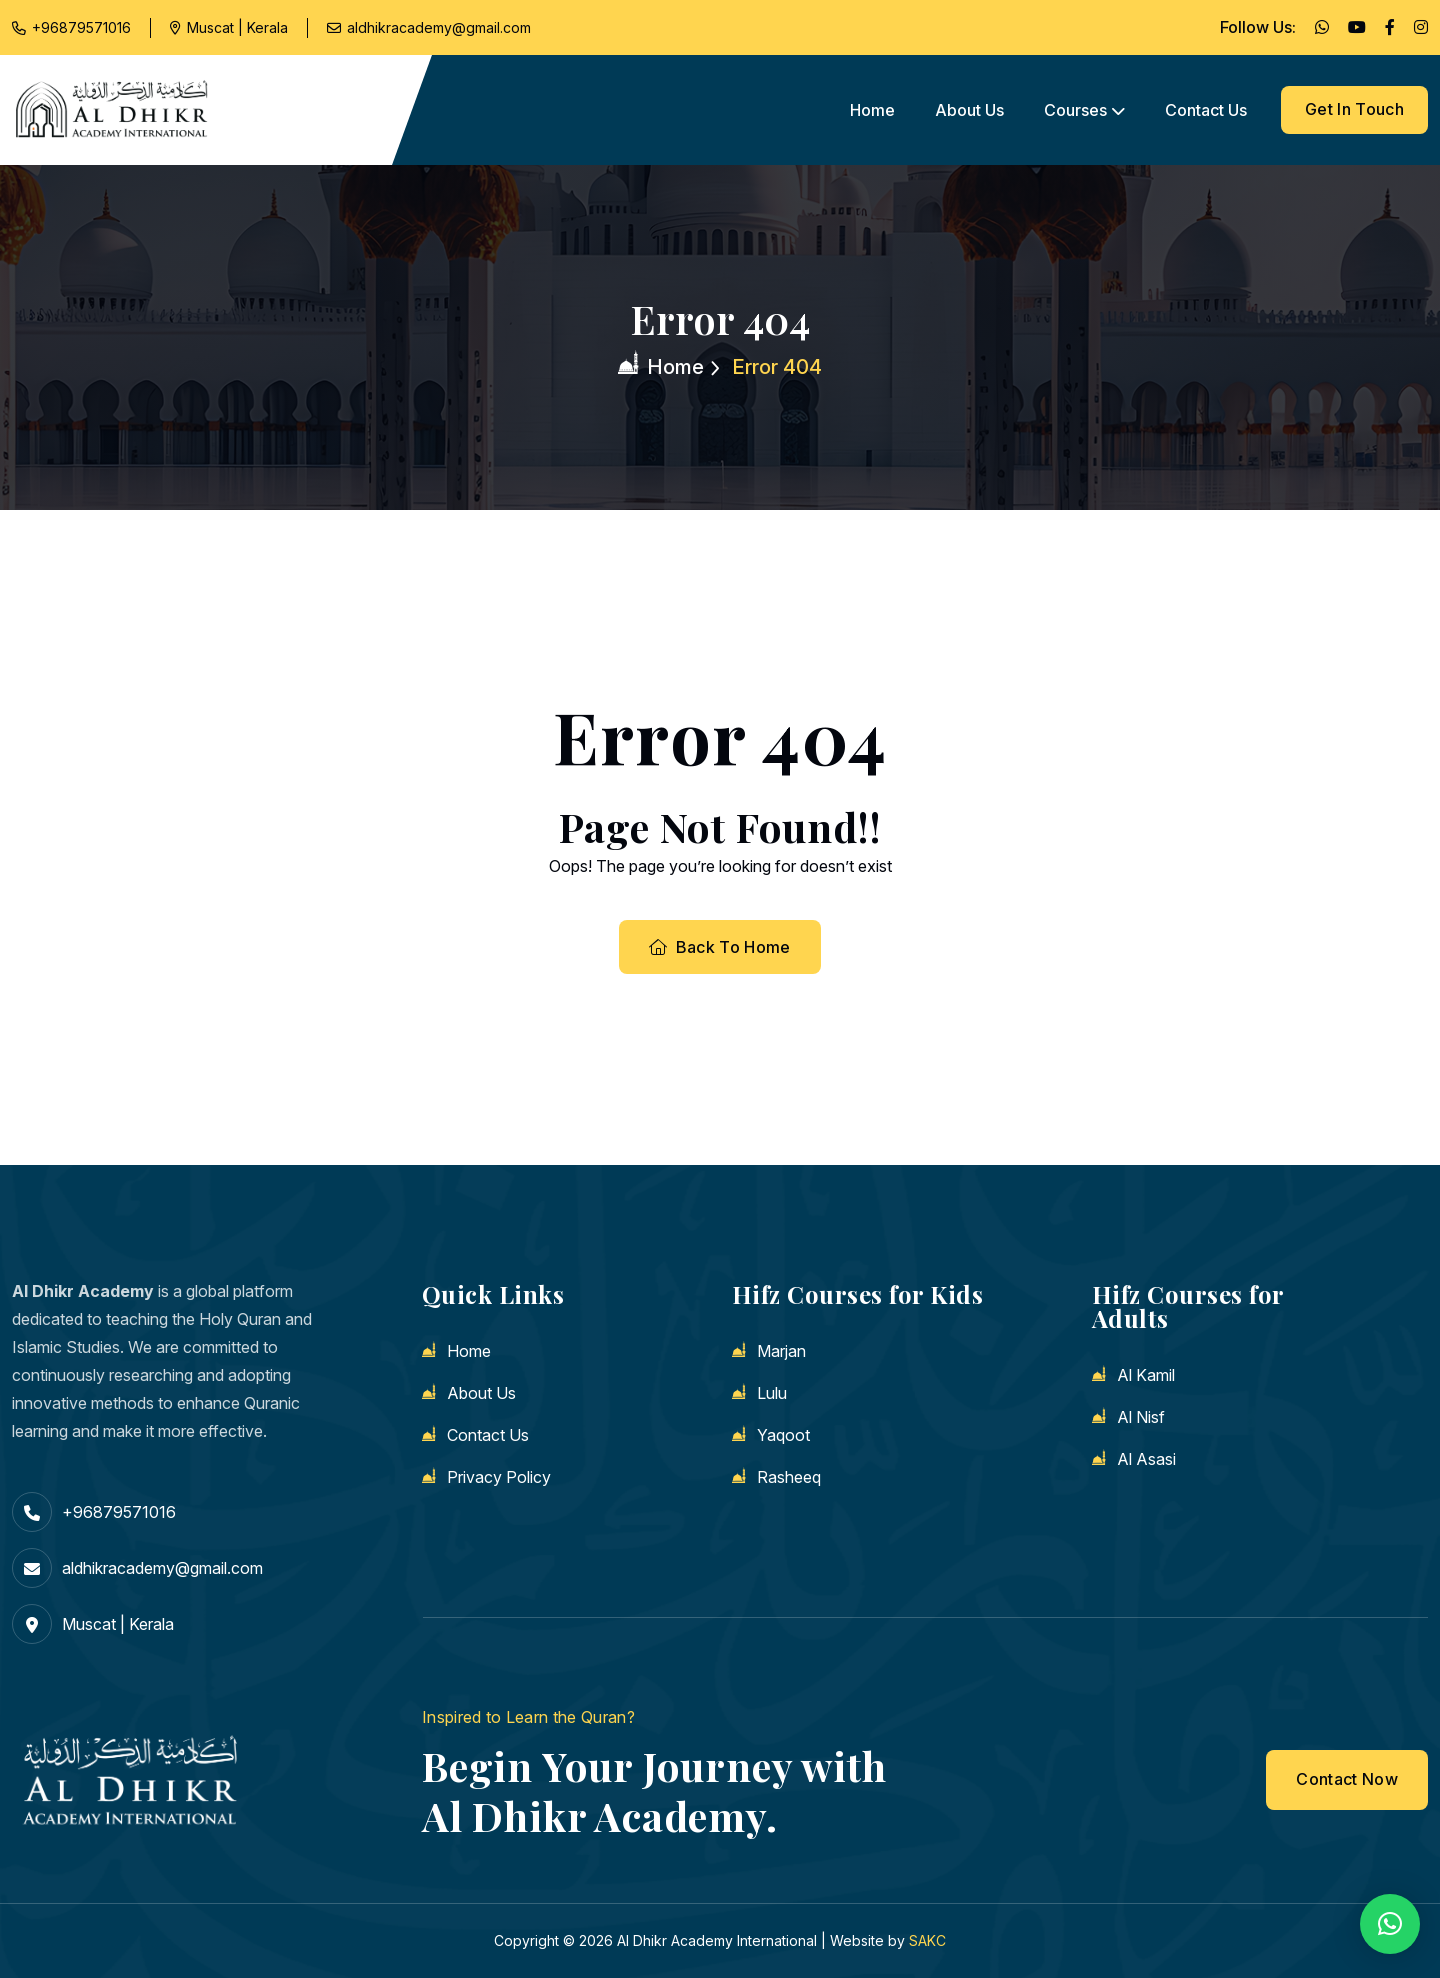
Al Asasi (1146, 1459)
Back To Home (719, 947)
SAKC (927, 1940)
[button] (1390, 1924)
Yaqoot (783, 1435)
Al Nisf (1141, 1417)
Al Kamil (1146, 1375)
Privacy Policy (499, 1477)
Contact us (1206, 110)
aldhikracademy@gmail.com (439, 27)
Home (872, 110)
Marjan (781, 1351)
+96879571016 (81, 27)
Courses (1075, 110)
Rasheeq (789, 1477)
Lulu (772, 1393)
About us (969, 110)
